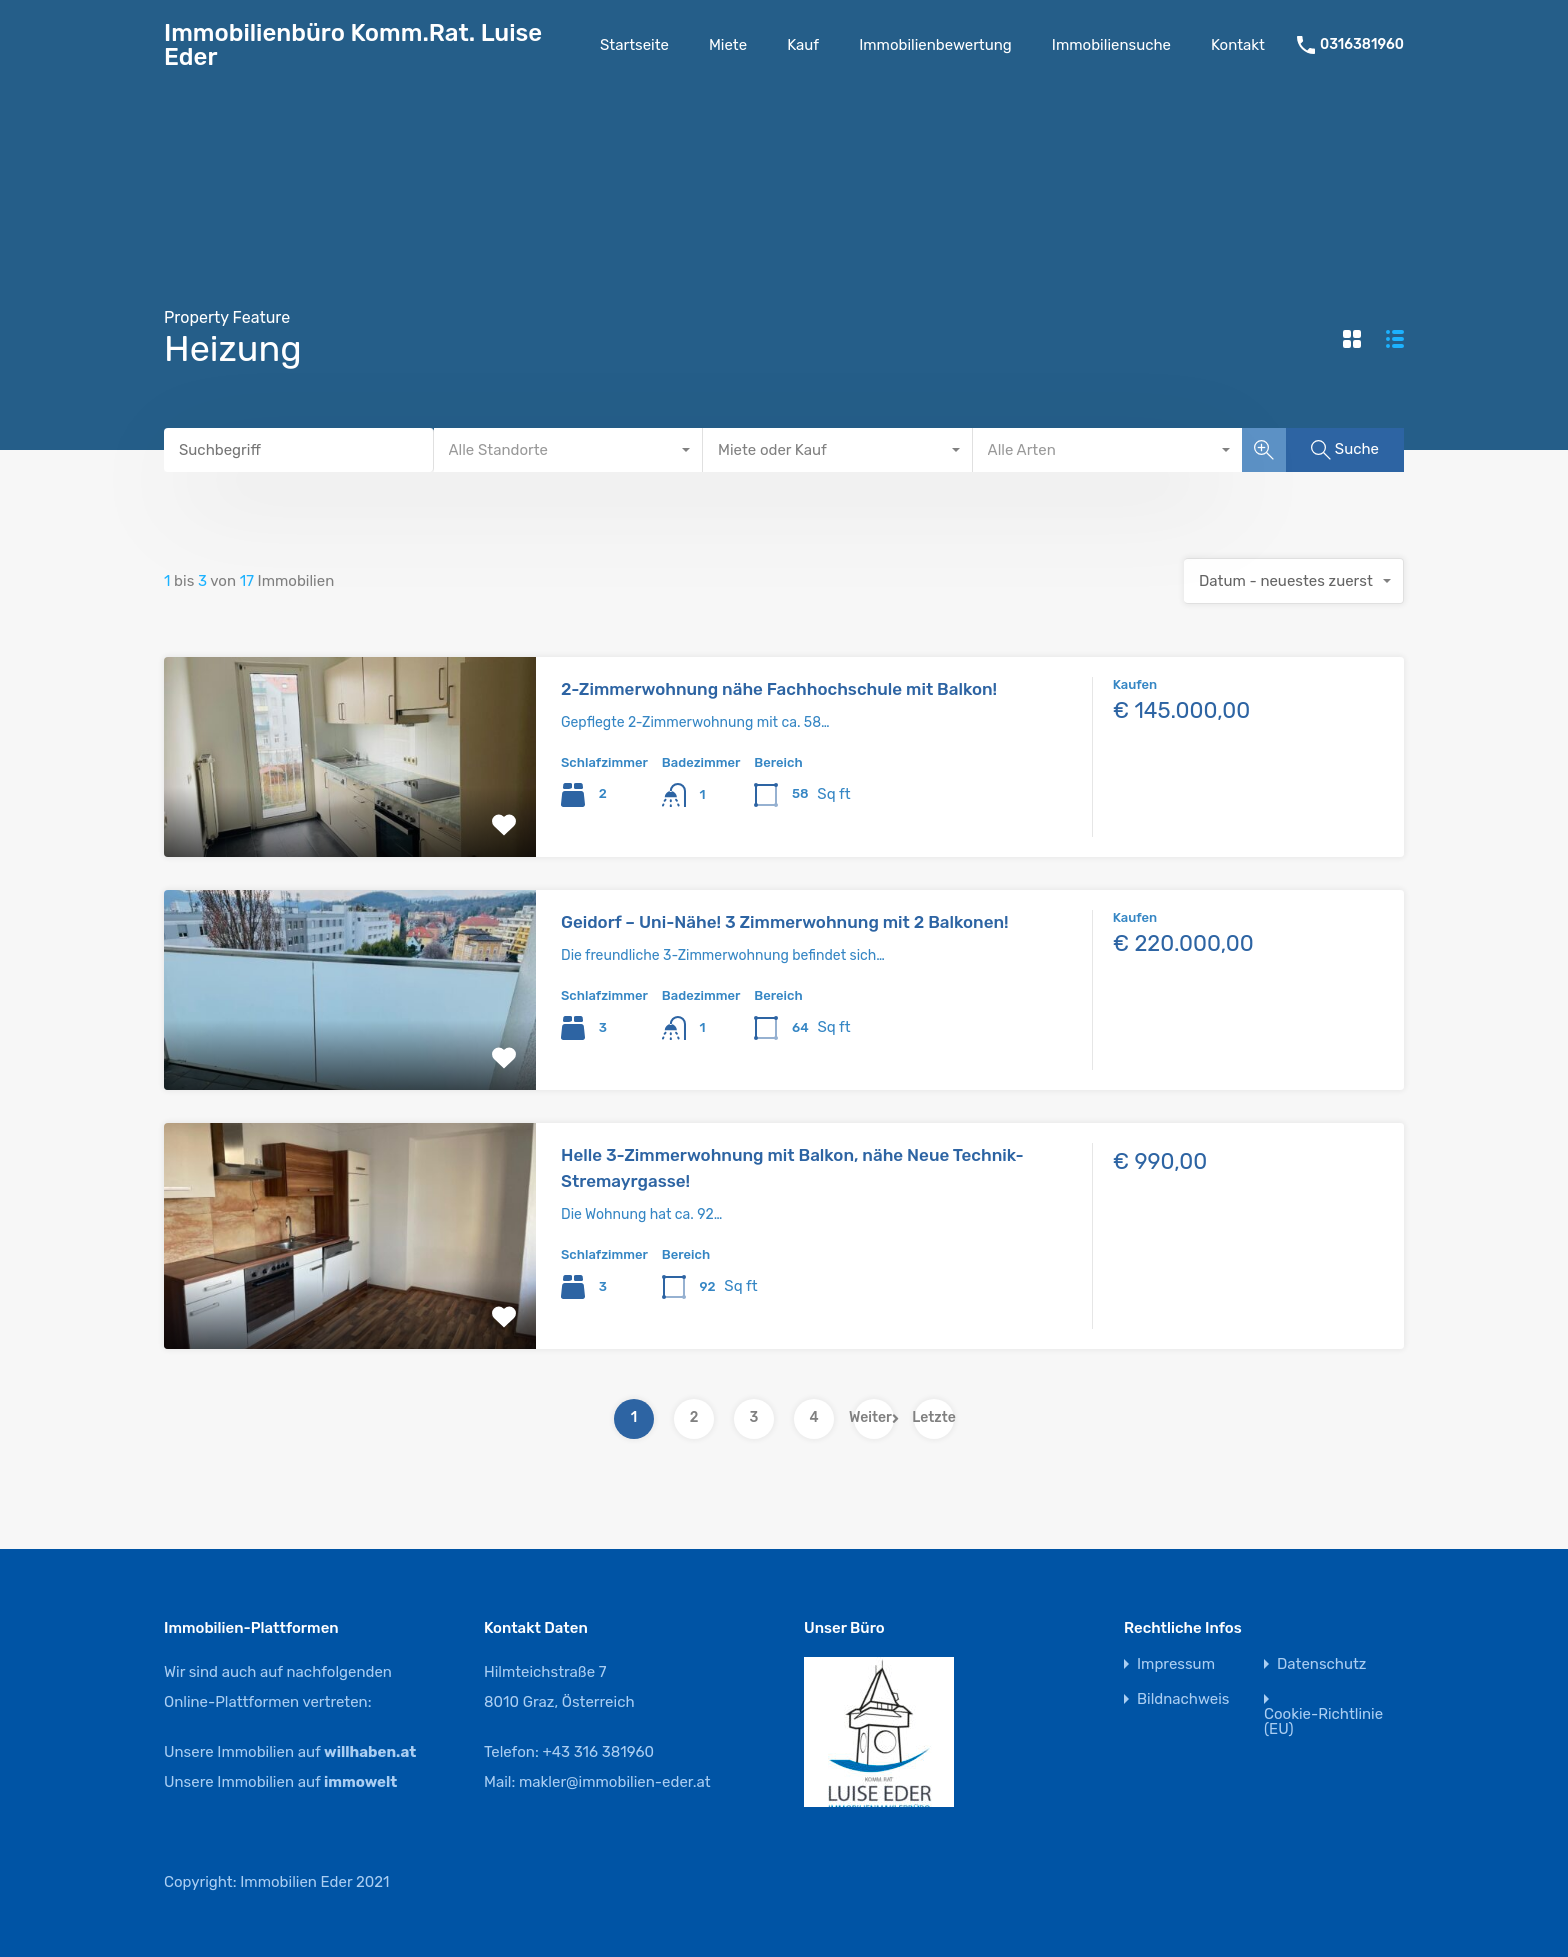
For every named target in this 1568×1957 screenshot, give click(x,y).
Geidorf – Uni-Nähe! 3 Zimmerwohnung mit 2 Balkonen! (785, 922)
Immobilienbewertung (935, 45)
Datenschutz (1322, 1664)
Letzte (934, 1417)
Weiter (874, 1417)
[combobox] (569, 450)
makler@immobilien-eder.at (615, 1782)
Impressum (1176, 1664)
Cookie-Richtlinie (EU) (1323, 1722)
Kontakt (1238, 45)
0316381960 (1362, 45)
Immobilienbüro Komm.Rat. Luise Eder (353, 45)
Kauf (803, 45)
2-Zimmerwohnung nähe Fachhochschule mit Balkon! (779, 689)
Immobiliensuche (1111, 45)
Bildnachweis (1183, 1699)
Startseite (634, 45)
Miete (728, 45)
